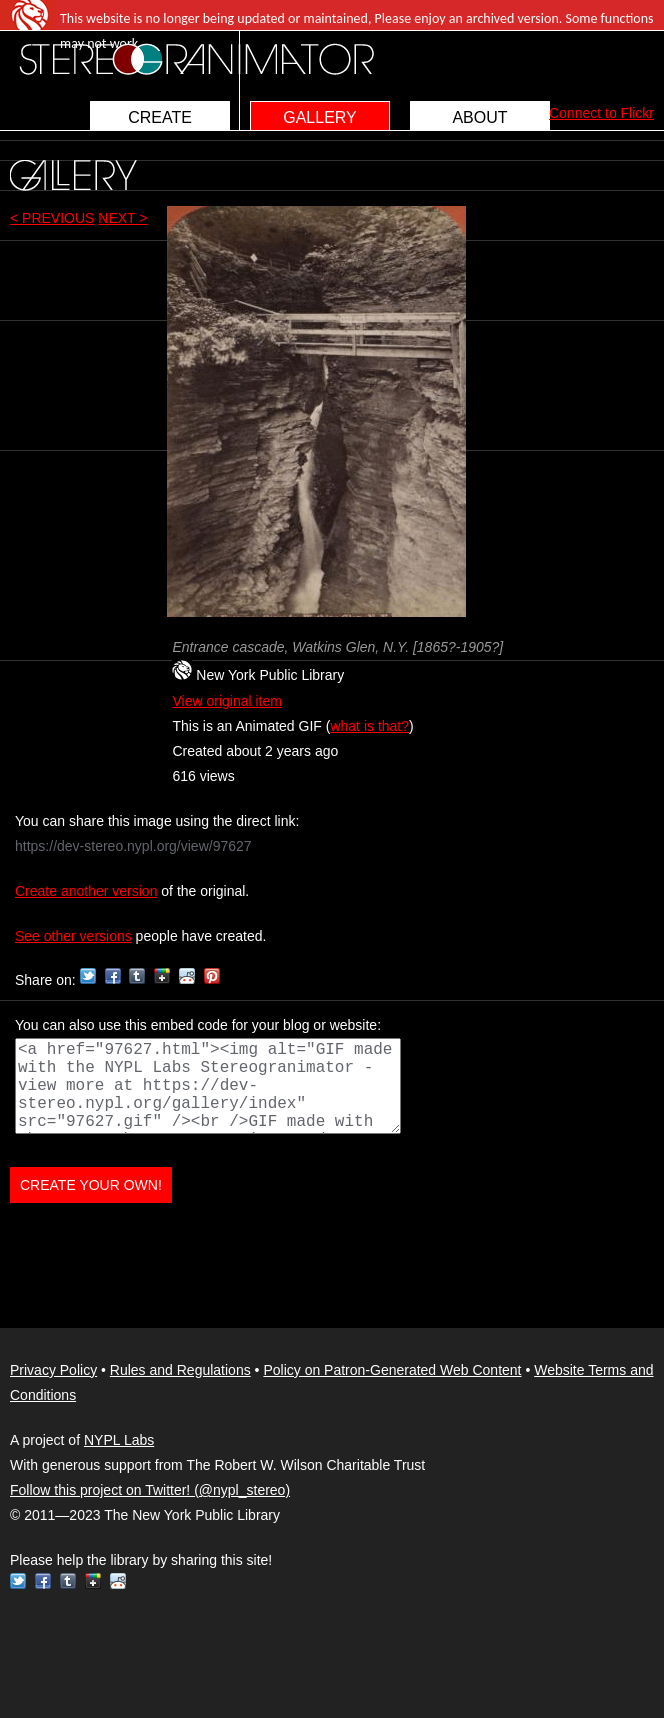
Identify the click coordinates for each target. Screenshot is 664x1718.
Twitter (88, 976)
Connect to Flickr (601, 113)
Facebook (113, 976)
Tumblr (137, 976)
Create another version (86, 891)
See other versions (73, 936)
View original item (226, 701)
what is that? (369, 726)
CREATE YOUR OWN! (91, 1185)
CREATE (160, 117)
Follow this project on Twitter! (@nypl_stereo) (150, 1490)
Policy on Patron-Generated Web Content (392, 1370)
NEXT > (122, 218)
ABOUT (479, 117)
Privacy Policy (53, 1370)
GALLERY (320, 117)
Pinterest (212, 976)
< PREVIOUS (52, 218)
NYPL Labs (119, 1440)
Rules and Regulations (180, 1370)
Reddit (187, 976)
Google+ (162, 976)
